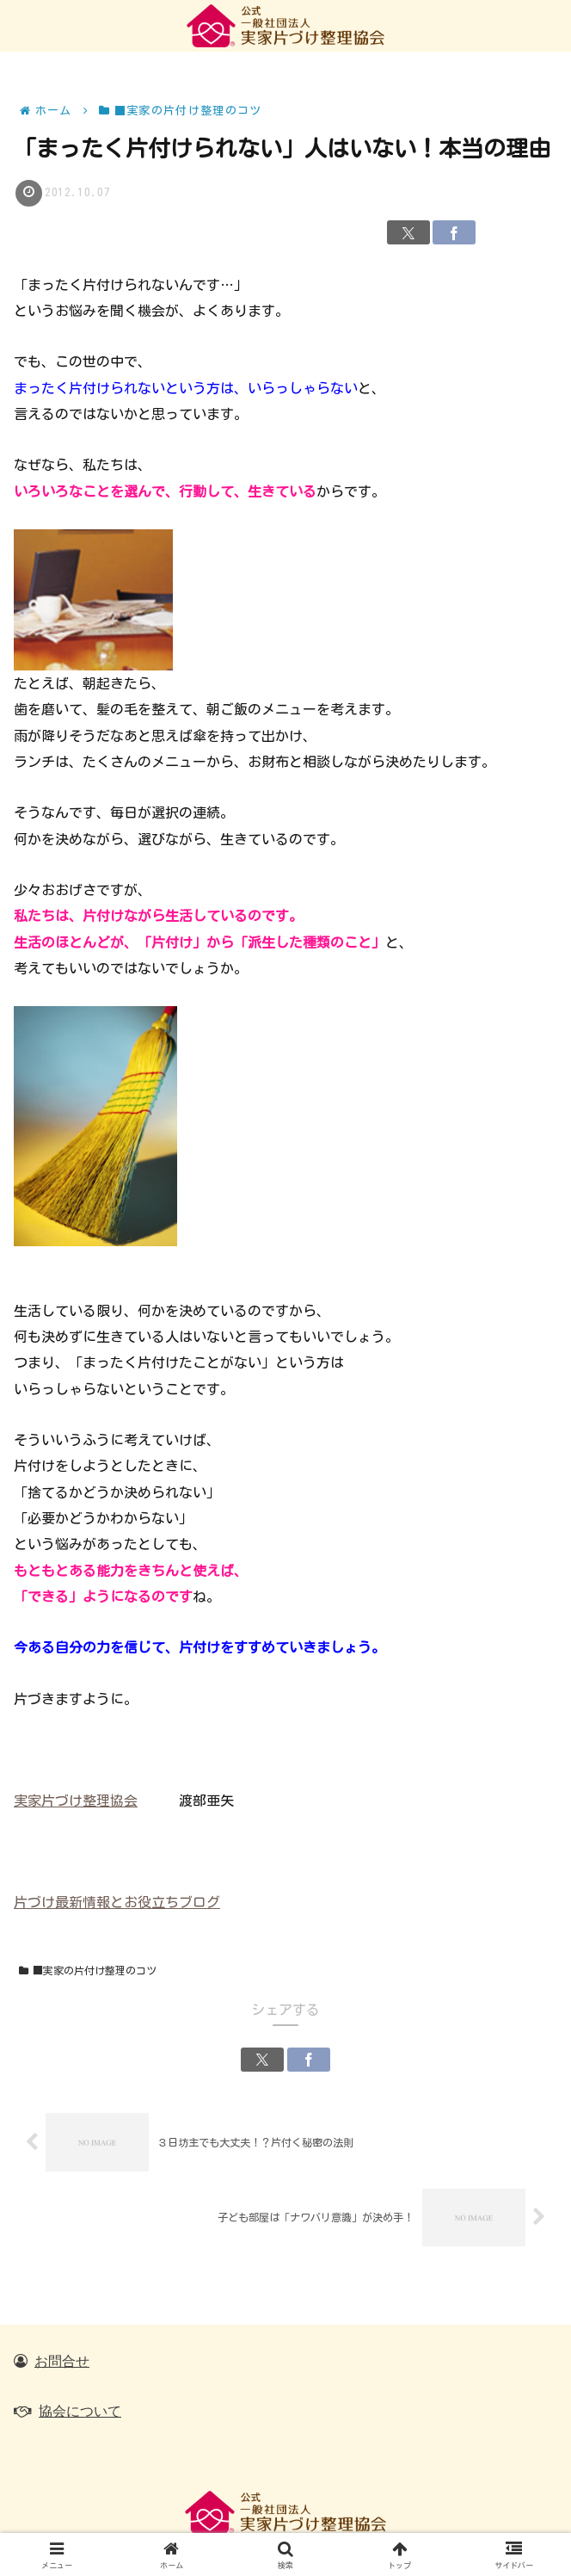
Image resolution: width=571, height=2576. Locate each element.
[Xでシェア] (408, 232)
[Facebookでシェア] (454, 232)
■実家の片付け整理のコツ (88, 1970)
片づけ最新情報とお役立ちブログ (117, 1902)
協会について (80, 2411)
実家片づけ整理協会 (76, 1800)
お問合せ (61, 2361)
